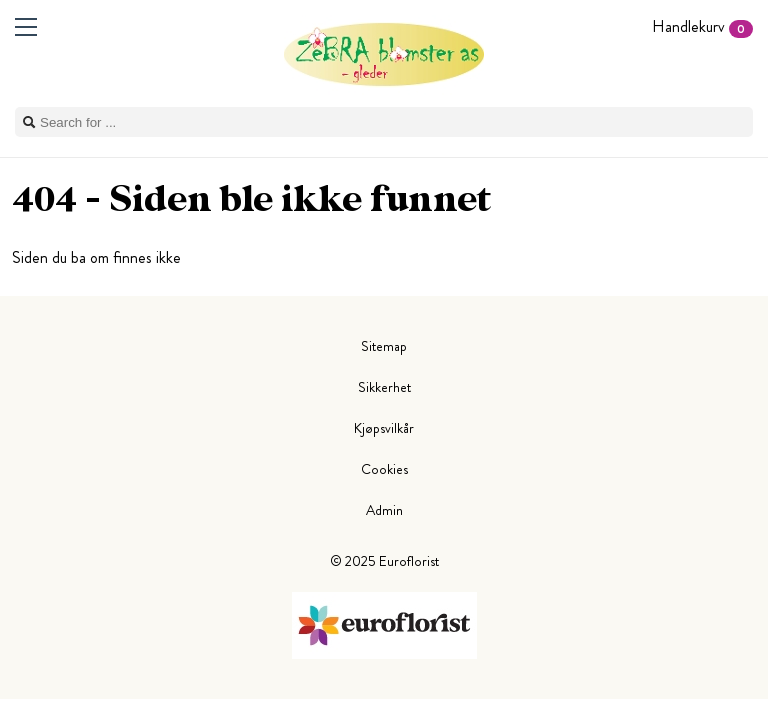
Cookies (384, 469)
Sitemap (384, 346)
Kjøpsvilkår (384, 428)
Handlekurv (702, 26)
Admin (384, 510)
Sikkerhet (384, 387)
